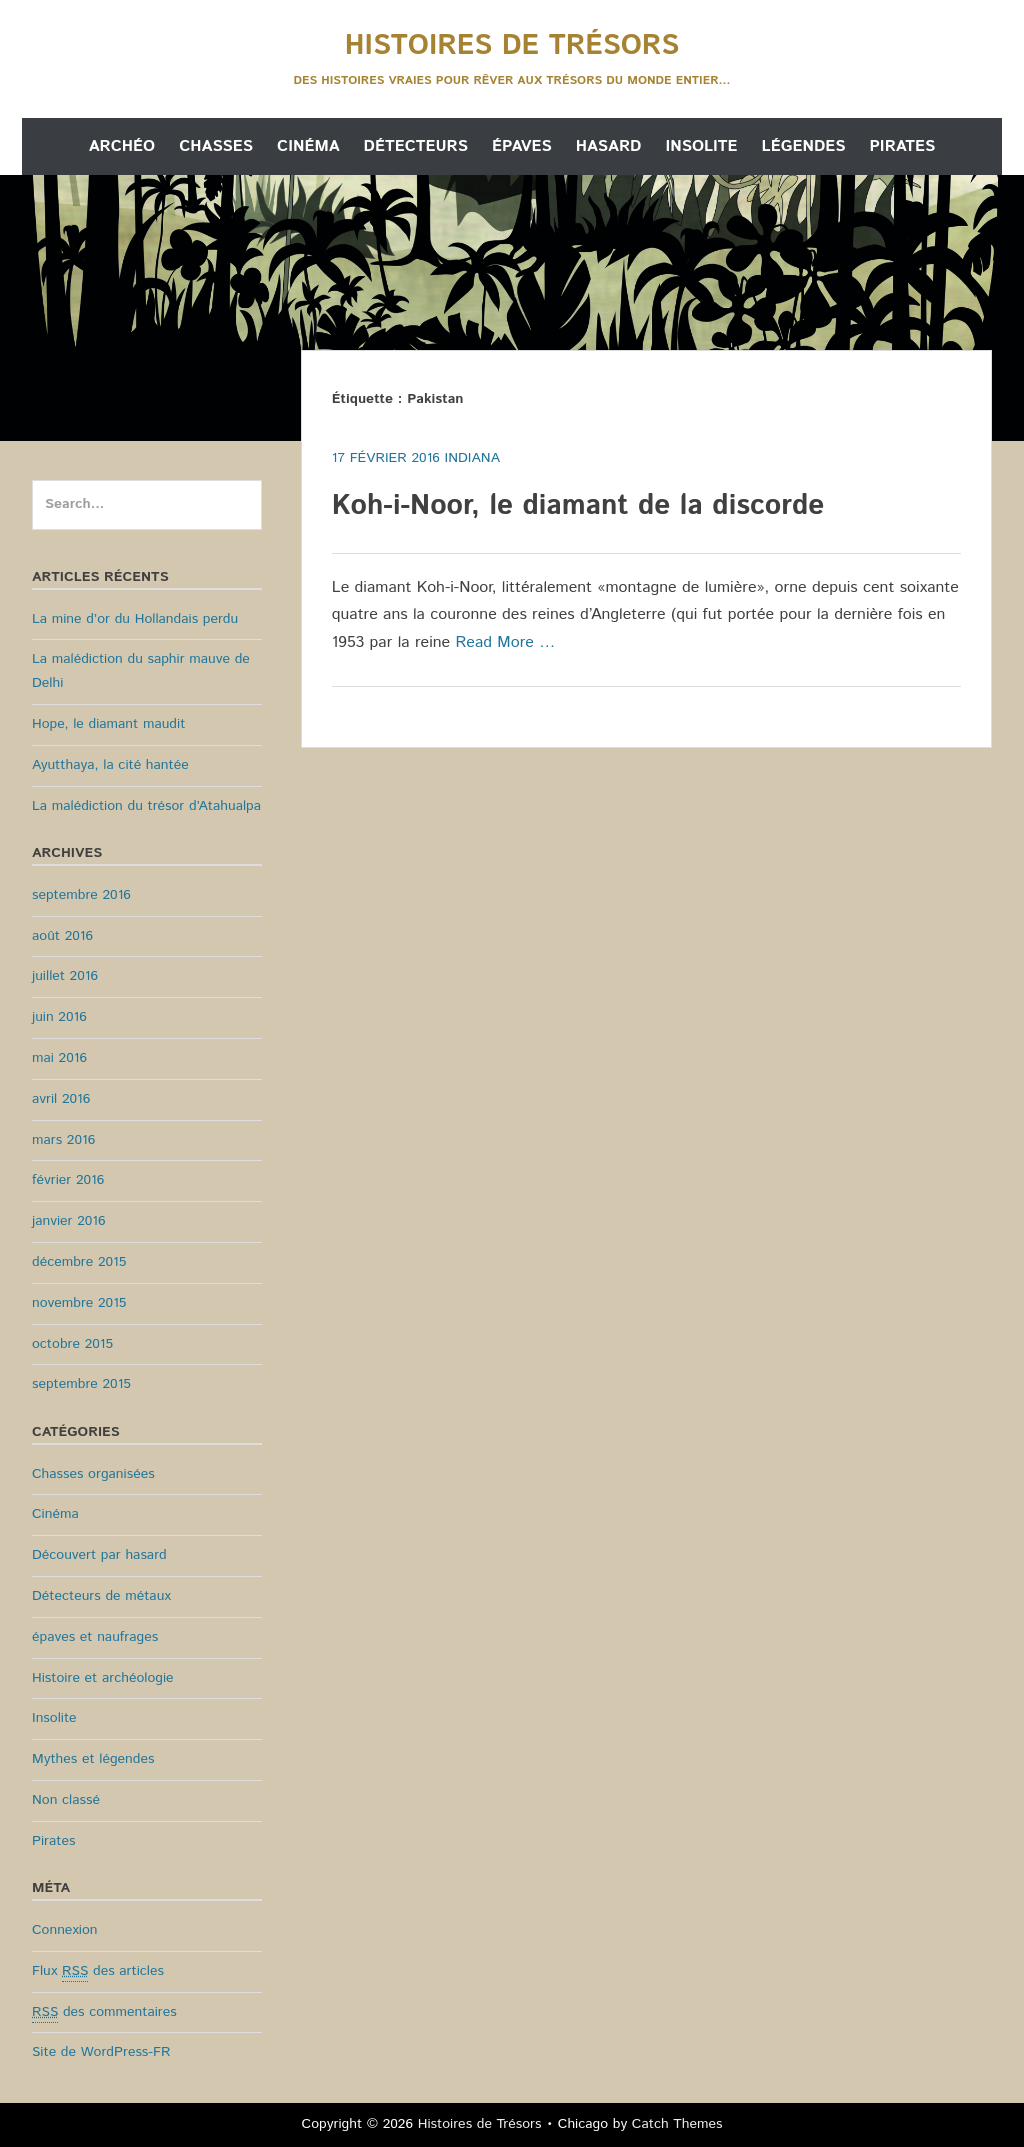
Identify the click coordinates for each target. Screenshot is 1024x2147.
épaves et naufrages (95, 1637)
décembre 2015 (79, 1262)
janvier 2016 (69, 1221)
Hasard (609, 146)
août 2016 (62, 936)
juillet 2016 (65, 976)
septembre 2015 (81, 1384)
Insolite (701, 146)
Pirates (902, 146)
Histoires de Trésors (512, 46)
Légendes (804, 146)
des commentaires (104, 2012)
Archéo (122, 146)
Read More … (505, 642)
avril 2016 (61, 1099)
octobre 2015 (72, 1344)
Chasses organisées (93, 1474)
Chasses (216, 146)
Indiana (472, 458)
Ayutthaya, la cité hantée (110, 765)
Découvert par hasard (99, 1555)
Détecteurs (416, 146)
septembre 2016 (81, 895)
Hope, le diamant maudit (108, 724)
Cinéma (308, 146)
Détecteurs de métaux (101, 1596)
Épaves (522, 146)
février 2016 (68, 1180)
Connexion (65, 1930)
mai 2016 (59, 1058)
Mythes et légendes (93, 1759)
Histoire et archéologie (103, 1678)
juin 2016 (59, 1017)
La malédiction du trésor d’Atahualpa (146, 806)
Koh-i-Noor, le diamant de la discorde (578, 506)
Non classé (66, 1800)
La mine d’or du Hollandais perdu (135, 619)
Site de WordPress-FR (101, 2052)
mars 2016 (63, 1140)
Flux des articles (98, 1971)
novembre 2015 (79, 1303)
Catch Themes (677, 2124)
